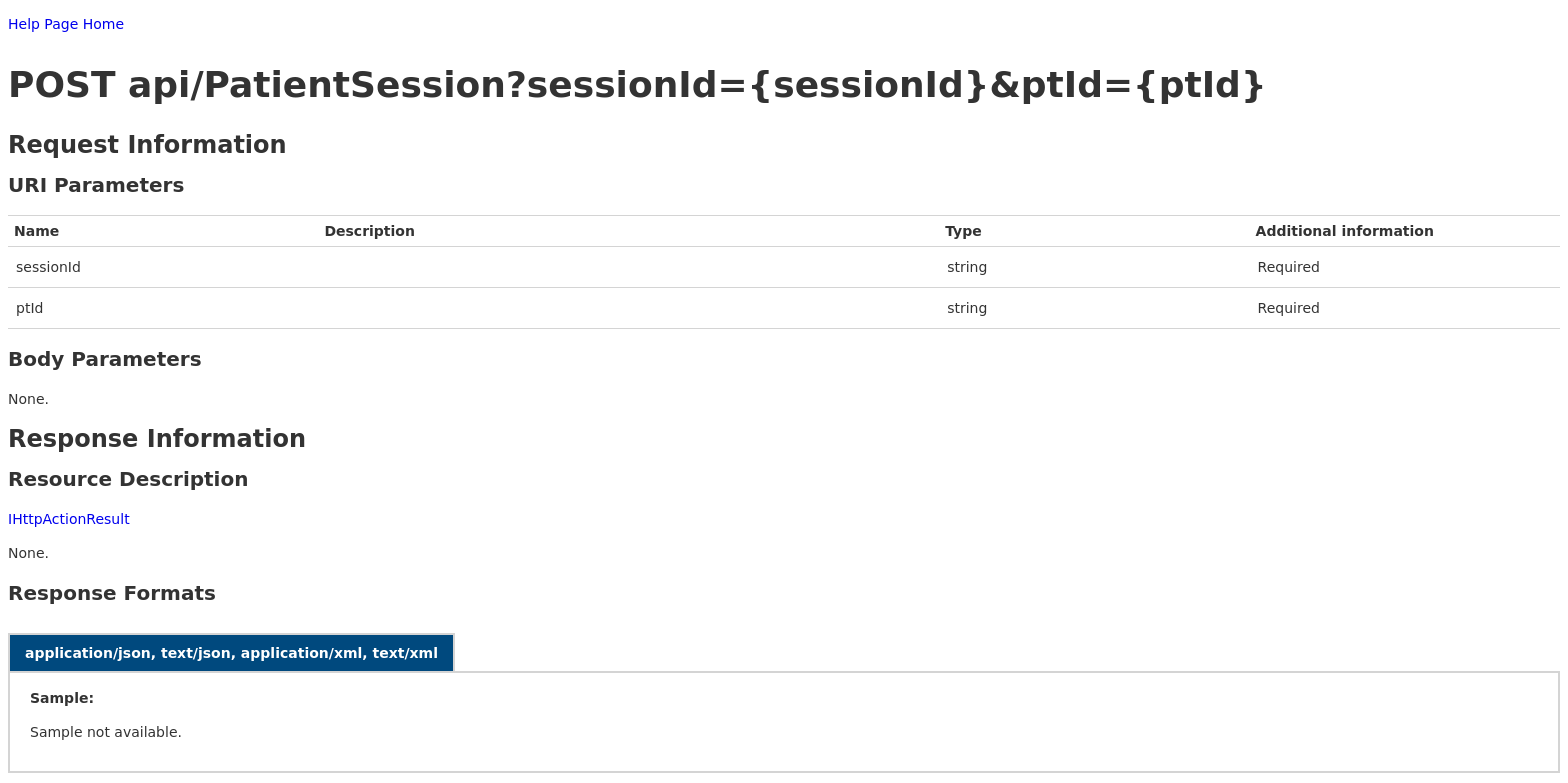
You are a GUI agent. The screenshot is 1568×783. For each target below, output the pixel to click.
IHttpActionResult (69, 519)
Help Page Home (66, 24)
